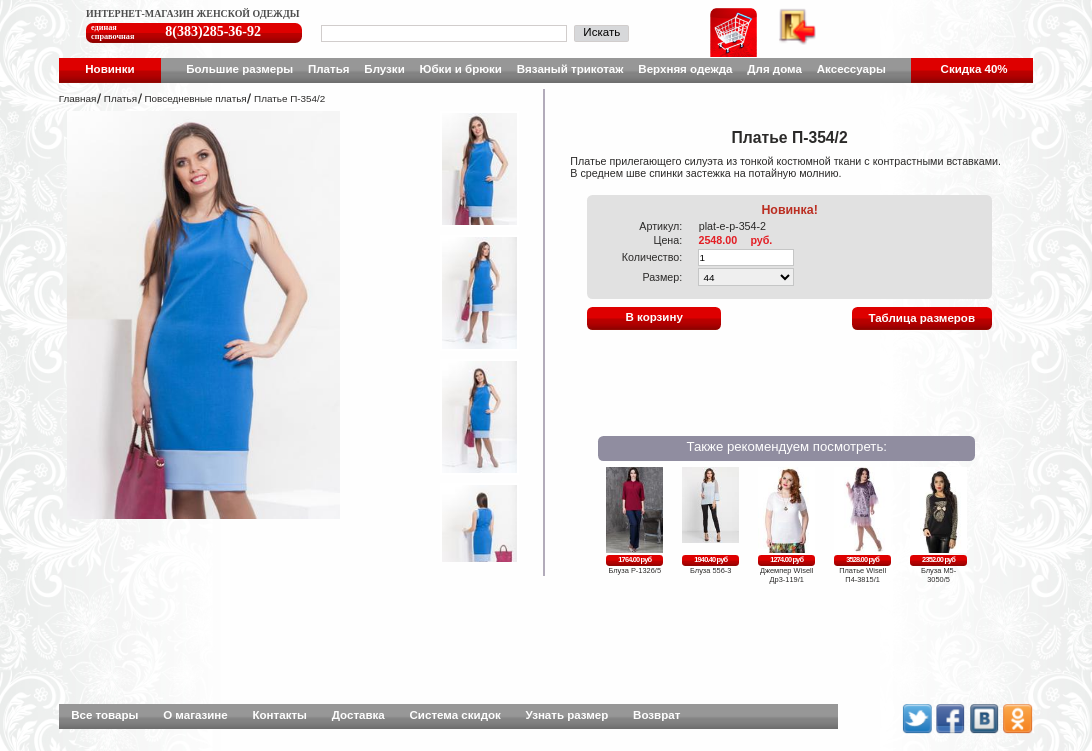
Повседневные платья (195, 98)
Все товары (104, 715)
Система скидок (455, 715)
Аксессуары (851, 69)
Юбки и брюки (461, 69)
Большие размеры (239, 69)
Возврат (656, 715)
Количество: (652, 257)
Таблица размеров (921, 318)
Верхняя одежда (685, 69)
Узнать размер (567, 715)
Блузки (384, 69)
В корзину (653, 317)
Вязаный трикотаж (570, 69)
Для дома (774, 69)
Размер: (662, 277)
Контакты (280, 715)
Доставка (358, 715)
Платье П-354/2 (289, 98)
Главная (78, 98)
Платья (329, 69)
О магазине (195, 715)
